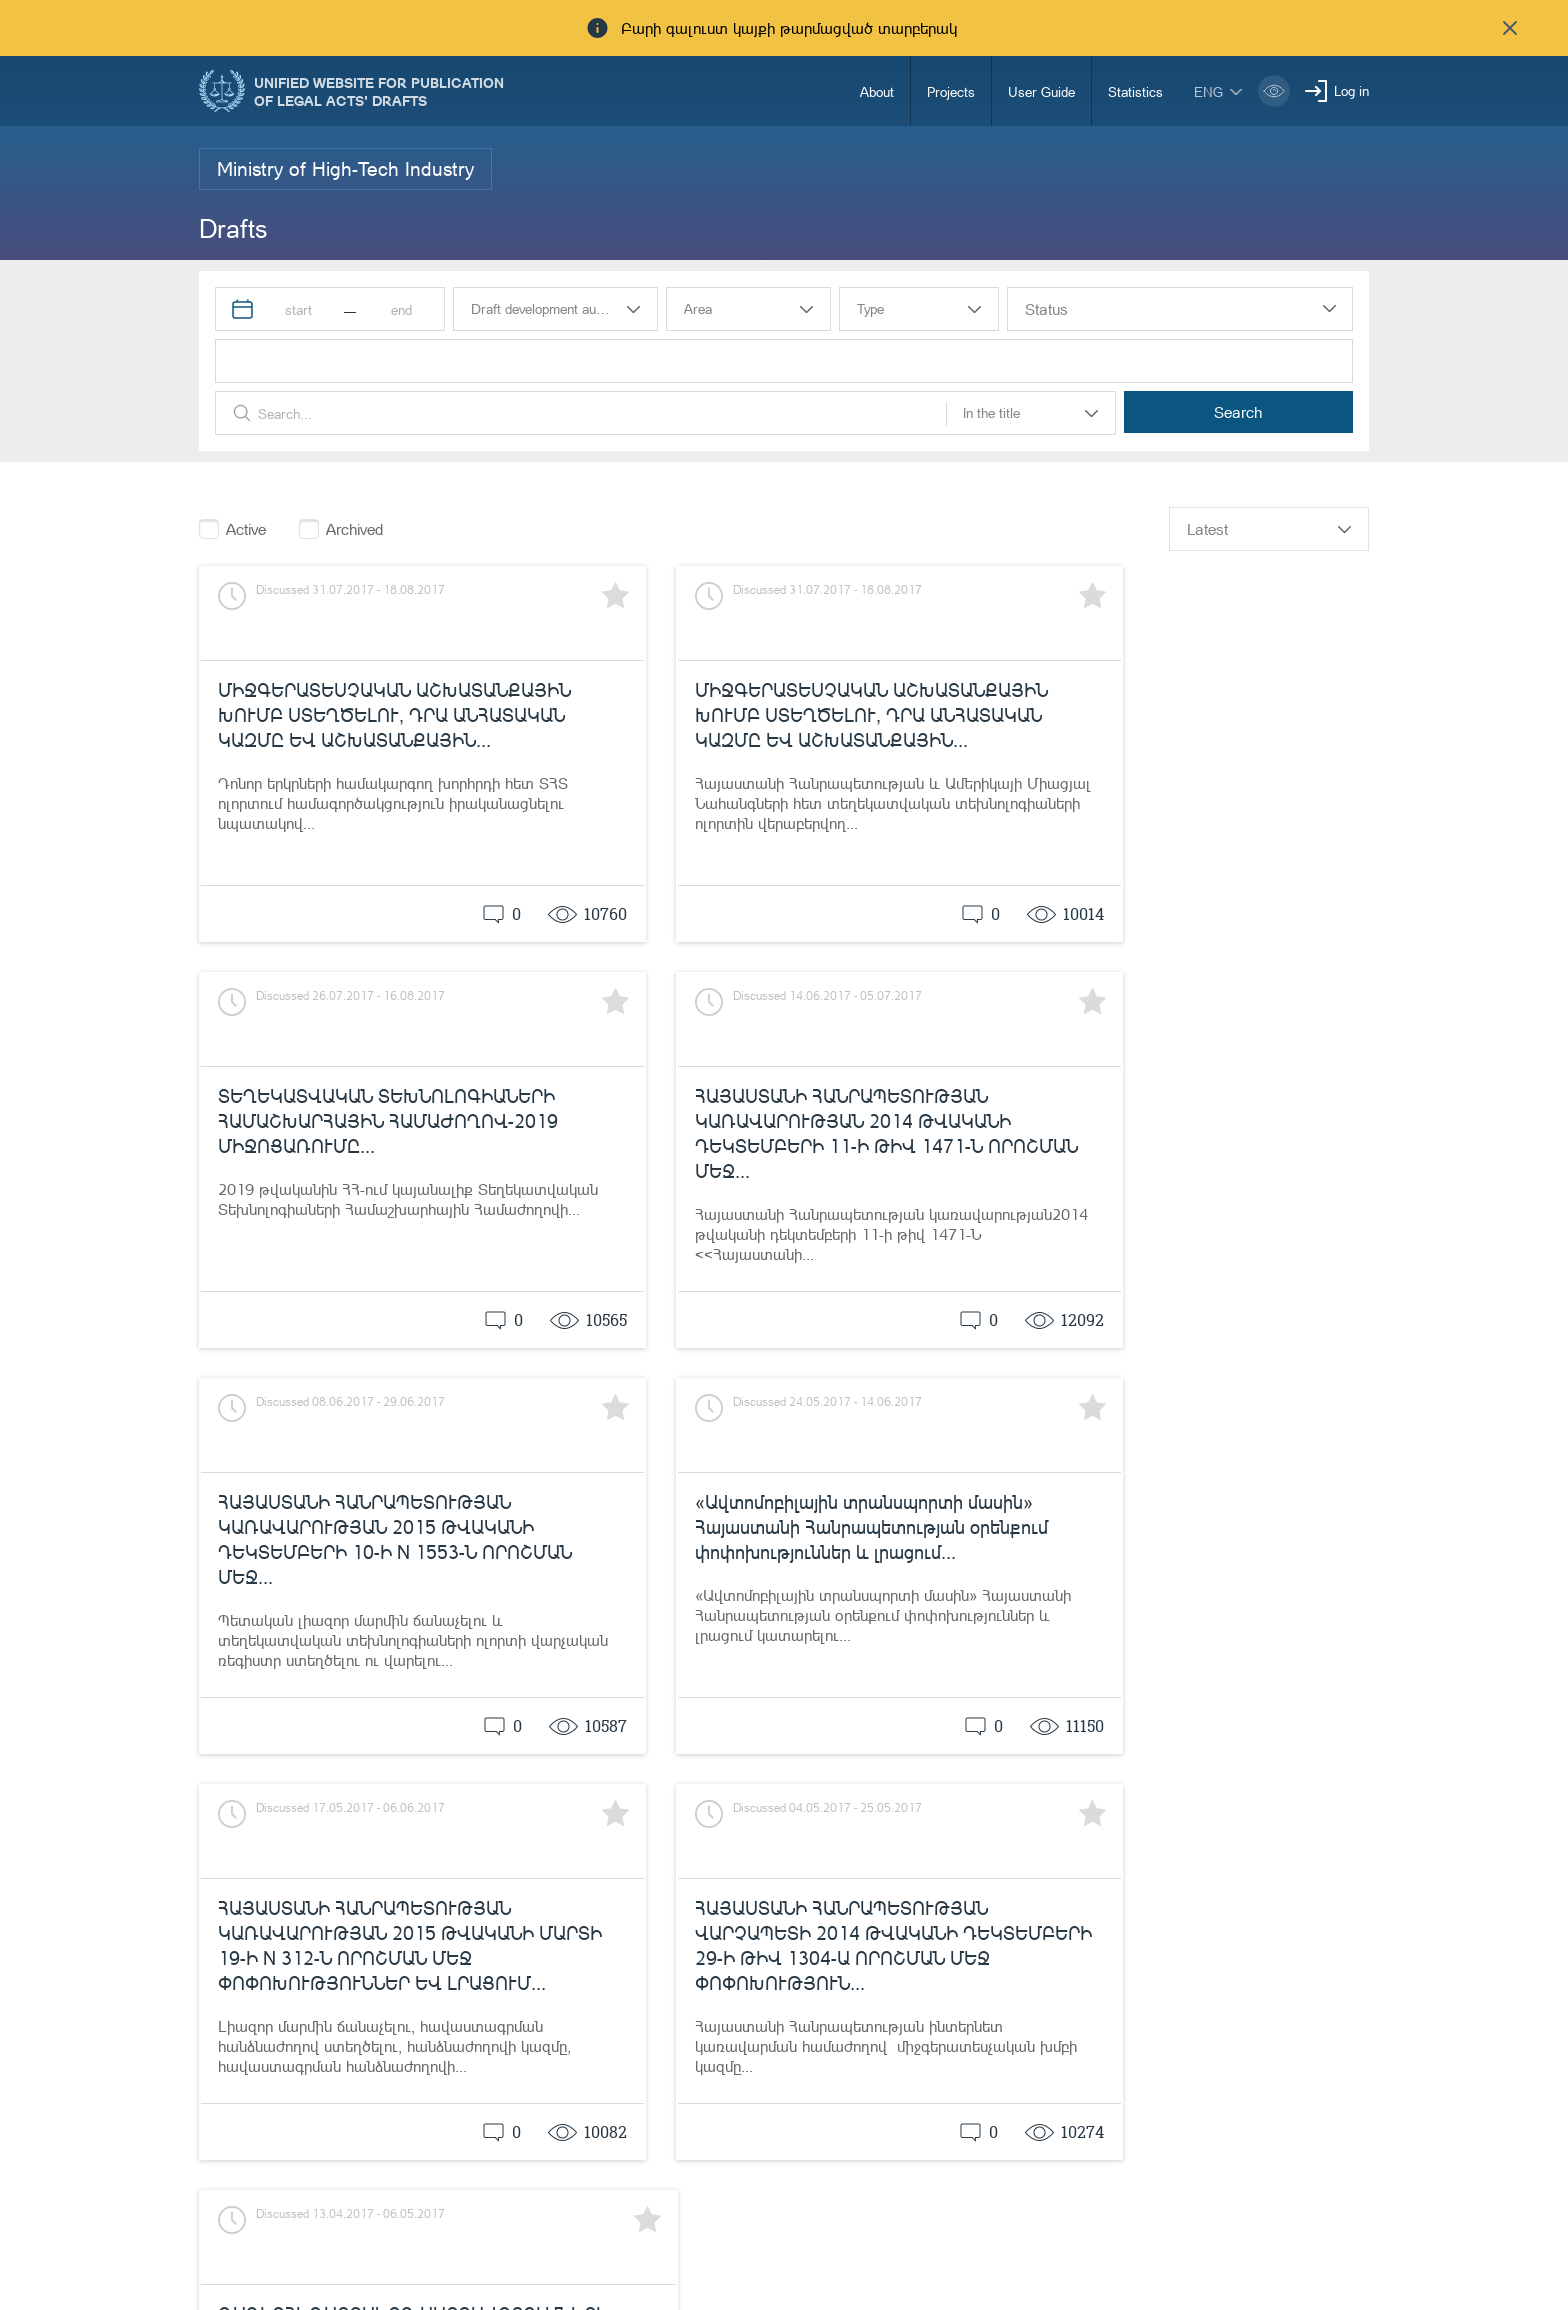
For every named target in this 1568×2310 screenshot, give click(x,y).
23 (1225, 1799)
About (877, 91)
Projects (951, 91)
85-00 (877, 2232)
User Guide (1041, 91)
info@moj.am (1166, 2264)
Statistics (1135, 91)
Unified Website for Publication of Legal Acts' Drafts (379, 91)
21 (1147, 1799)
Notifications (715, 2232)
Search (1273, 412)
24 (1264, 1799)
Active (246, 529)
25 (1303, 1799)
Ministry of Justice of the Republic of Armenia (383, 2236)
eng (1208, 91)
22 (1186, 1799)
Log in (1351, 90)
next (1353, 1799)
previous (1081, 1799)
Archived (354, 529)
